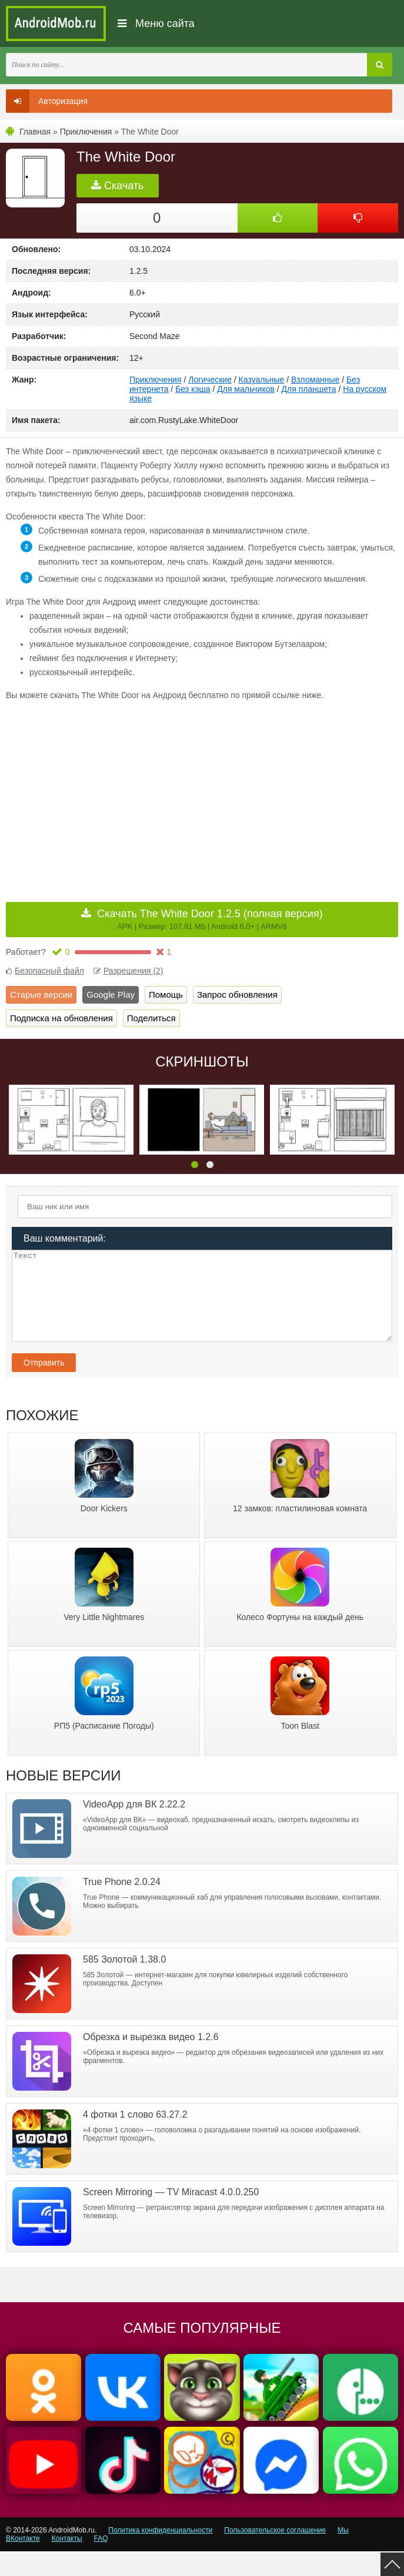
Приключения (86, 131)
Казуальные (262, 379)
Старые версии (41, 994)
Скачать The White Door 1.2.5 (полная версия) (209, 919)
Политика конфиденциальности (160, 2555)
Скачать (117, 186)
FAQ (101, 2563)
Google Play (110, 994)
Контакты (67, 2563)
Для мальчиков (246, 389)
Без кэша (192, 389)
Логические (210, 379)
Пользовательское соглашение (275, 2555)
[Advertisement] (104, 793)
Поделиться (151, 1018)
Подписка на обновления (61, 1018)
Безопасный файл (45, 970)
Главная (35, 131)
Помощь (166, 994)
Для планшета (309, 389)
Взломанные (315, 379)
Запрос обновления (237, 994)
